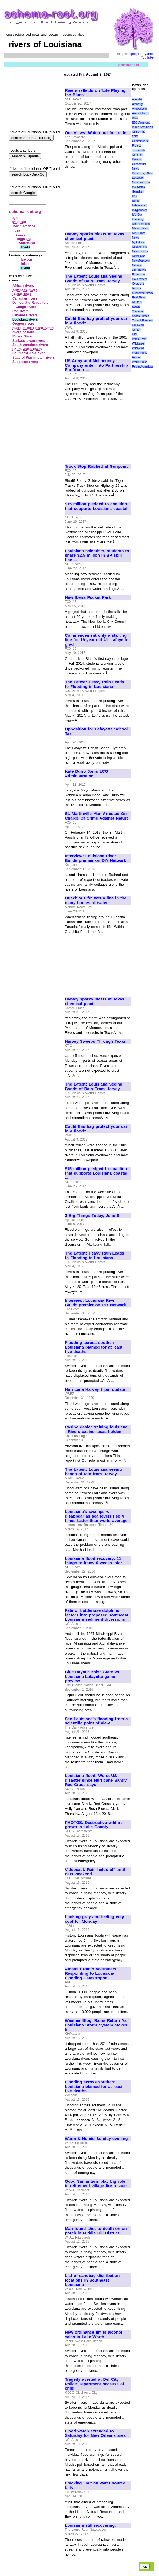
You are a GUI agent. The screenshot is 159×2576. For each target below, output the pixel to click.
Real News (139, 297)
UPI (134, 334)
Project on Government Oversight (139, 279)
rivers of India (23, 332)
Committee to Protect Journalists (140, 145)
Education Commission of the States (141, 182)
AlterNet (137, 99)
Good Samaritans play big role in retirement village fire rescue (96, 2183)
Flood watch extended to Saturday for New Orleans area (95, 2433)
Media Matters (141, 223)
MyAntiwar (138, 242)
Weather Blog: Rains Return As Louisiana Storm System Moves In (96, 2025)
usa (17, 230)
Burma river (21, 294)
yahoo (149, 54)
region (16, 218)
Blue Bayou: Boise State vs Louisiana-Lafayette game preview (92, 1676)
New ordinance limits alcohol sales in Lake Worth (93, 2334)
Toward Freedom (142, 320)
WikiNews (138, 348)
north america (24, 226)
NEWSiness (139, 246)
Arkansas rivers (24, 290)
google (135, 54)
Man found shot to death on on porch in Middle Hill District (96, 2230)
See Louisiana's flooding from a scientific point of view (96, 1721)
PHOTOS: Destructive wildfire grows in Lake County (94, 1824)
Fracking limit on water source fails (95, 2485)
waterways (27, 243)
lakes (25, 264)
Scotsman (138, 311)
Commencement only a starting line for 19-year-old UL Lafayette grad (96, 640)
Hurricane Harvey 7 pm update (95, 1389)
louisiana (24, 239)
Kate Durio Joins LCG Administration (86, 773)
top (144, 2566)
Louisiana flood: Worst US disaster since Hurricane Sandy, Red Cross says (96, 1780)
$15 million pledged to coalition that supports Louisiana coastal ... (96, 508)
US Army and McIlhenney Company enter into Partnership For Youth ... (96, 365)
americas (19, 222)
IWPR (135, 200)
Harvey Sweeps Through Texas (95, 1041)
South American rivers (30, 345)
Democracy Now (142, 173)
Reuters (137, 302)
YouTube (147, 57)
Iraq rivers (20, 311)
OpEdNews (139, 269)
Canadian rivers (24, 298)
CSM (135, 136)
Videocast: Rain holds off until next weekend (95, 1871)
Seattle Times (140, 315)
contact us (128, 65)
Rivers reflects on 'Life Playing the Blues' (95, 92)
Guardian (137, 191)
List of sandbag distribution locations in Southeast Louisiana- (92, 2280)
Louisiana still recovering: (90, 2525)
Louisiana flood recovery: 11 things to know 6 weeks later (93, 1560)
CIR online (138, 131)
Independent (139, 205)
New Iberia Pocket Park (88, 597)
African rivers (23, 286)
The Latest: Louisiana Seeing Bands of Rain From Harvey (93, 278)
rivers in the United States (33, 328)
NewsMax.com (141, 260)
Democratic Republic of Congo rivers (30, 305)
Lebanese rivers (25, 315)
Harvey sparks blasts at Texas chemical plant (94, 236)
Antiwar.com (139, 108)
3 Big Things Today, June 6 (92, 1215)
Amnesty (137, 104)
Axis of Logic (140, 113)
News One (138, 256)
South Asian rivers (27, 349)
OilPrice (137, 265)
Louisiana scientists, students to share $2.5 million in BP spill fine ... (97, 555)
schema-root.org (25, 211)
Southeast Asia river (28, 353)
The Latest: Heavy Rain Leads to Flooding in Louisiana (94, 684)
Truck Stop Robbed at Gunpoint (96, 466)
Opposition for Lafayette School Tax (96, 731)
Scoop (136, 306)
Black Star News (142, 127)
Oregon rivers (23, 324)
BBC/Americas (141, 122)
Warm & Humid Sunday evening (96, 2138)
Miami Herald (140, 228)
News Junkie (140, 251)
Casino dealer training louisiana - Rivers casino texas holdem (96, 1429)
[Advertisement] (97, 198)
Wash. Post (139, 338)
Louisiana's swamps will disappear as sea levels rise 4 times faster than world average (96, 1516)
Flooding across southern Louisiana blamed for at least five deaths (93, 1347)
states (20, 234)
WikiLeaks (138, 343)
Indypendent (139, 210)
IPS (134, 196)
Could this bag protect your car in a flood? (96, 320)
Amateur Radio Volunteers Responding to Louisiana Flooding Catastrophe (90, 1973)
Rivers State (22, 336)
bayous (26, 259)
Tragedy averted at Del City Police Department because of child (94, 2383)
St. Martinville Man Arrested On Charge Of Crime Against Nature (97, 815)
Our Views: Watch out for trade (95, 133)
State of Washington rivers (33, 357)
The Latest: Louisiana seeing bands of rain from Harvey (93, 1471)
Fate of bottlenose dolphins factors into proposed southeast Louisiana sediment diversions (96, 1615)
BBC (135, 117)
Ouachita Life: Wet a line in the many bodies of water (96, 900)
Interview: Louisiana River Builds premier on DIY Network (95, 858)
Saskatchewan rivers (28, 341)
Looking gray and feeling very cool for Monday (94, 1919)
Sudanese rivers (25, 362)
